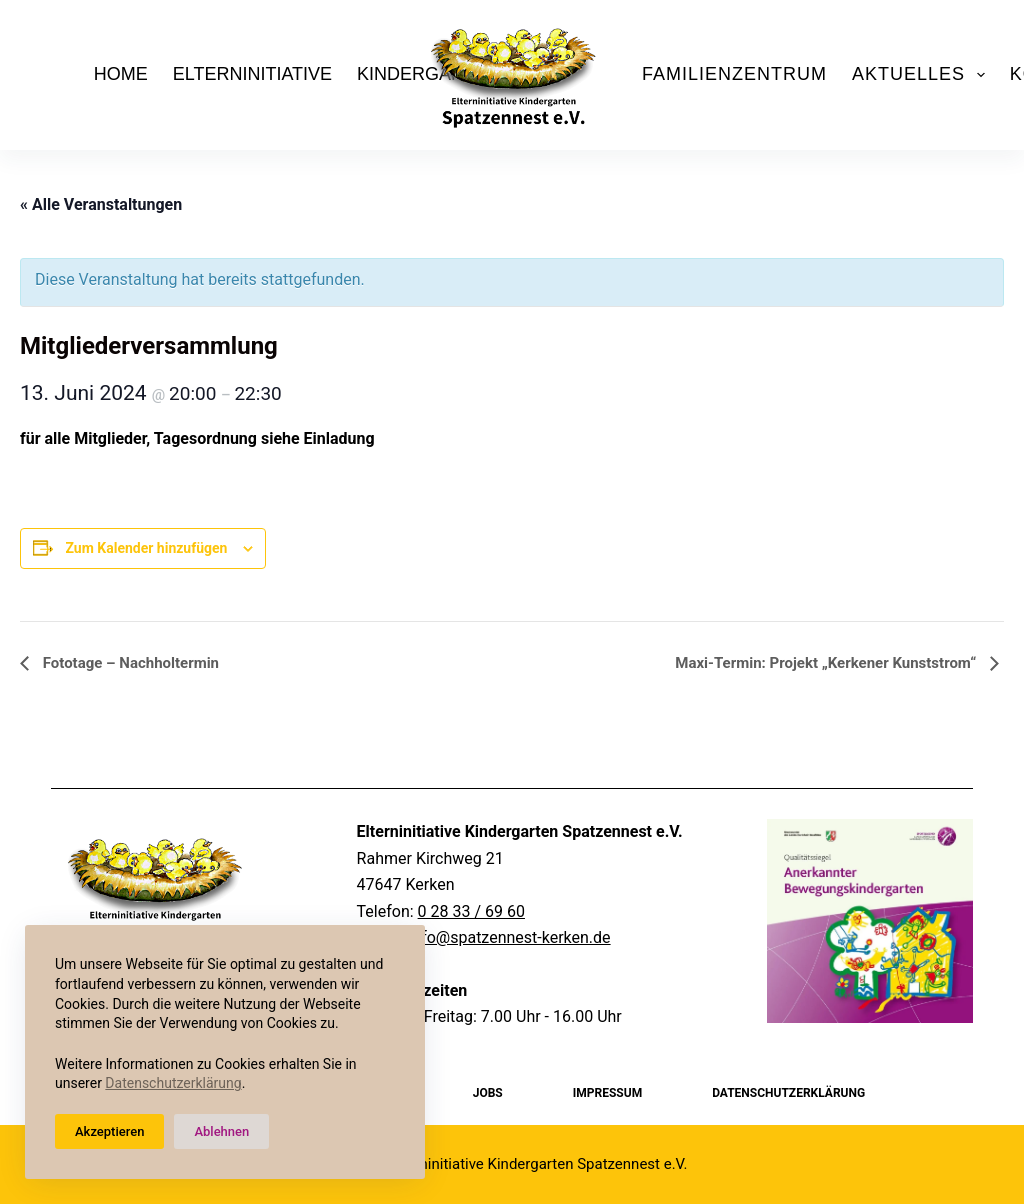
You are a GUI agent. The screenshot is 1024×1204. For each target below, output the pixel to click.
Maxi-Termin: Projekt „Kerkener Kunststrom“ (827, 663)
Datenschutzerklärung (173, 1083)
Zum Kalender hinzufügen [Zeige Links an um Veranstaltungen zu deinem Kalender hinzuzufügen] (146, 548)
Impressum (607, 1093)
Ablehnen (221, 1131)
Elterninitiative (252, 74)
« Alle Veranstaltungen (101, 204)
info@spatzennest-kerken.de (509, 937)
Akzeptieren (109, 1131)
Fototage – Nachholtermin (129, 663)
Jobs (488, 1093)
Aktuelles (922, 75)
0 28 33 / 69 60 (471, 911)
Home (121, 74)
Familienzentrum (734, 74)
